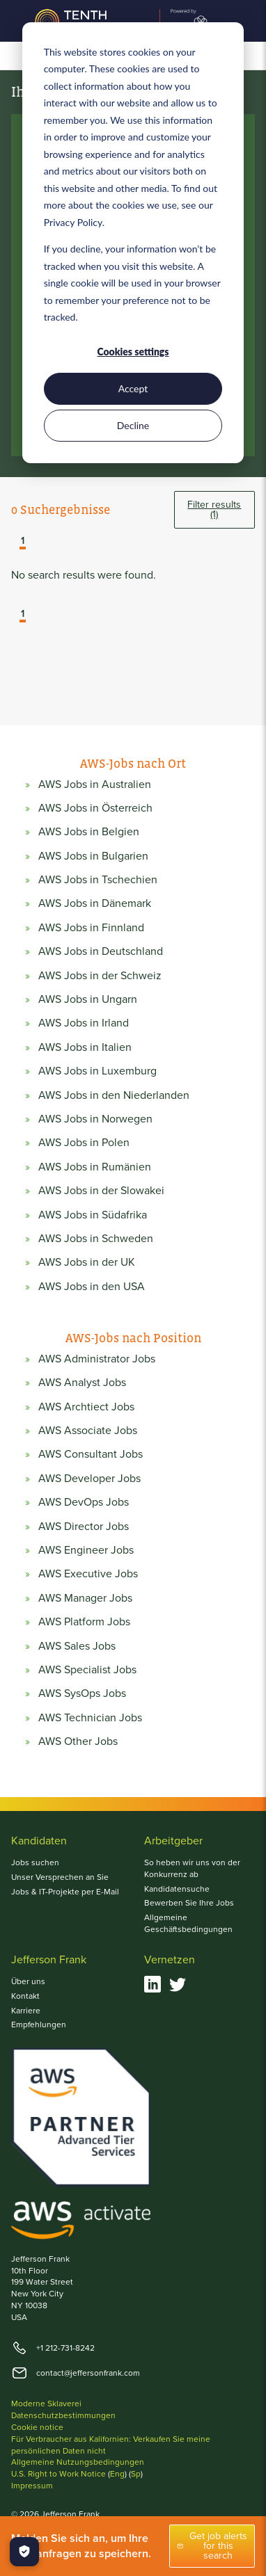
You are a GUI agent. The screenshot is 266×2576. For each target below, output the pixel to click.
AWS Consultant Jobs (90, 1454)
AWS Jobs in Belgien (88, 831)
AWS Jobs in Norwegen (95, 1119)
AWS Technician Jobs (90, 1717)
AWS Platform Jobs (84, 1621)
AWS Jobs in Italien (85, 1047)
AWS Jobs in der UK (86, 1262)
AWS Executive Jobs (88, 1573)
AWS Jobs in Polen (84, 1142)
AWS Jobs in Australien (94, 784)
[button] (12, 542)
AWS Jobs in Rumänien (94, 1167)
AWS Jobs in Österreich (95, 808)
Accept (133, 388)
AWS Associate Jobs (87, 1430)
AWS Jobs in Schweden (95, 1238)
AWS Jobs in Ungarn (87, 999)
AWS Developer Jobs (89, 1478)
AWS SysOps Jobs (82, 1693)
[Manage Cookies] (24, 2551)
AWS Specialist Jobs (87, 1669)
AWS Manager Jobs (85, 1598)
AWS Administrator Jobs (96, 1359)
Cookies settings (133, 351)
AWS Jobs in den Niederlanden (113, 1095)
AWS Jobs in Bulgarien (93, 856)
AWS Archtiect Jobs (86, 1407)
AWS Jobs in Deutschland (100, 951)
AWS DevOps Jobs (83, 1502)
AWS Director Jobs (83, 1526)
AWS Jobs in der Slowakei (101, 1190)
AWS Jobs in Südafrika (92, 1215)
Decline (133, 425)
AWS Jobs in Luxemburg (97, 1071)
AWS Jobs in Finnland (91, 927)
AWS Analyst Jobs (82, 1382)
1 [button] (22, 542)
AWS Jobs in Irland (83, 1023)
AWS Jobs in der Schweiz (100, 975)
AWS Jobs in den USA (91, 1286)
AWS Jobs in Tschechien (97, 879)
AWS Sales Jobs (77, 1646)
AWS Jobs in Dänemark (94, 903)
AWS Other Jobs (78, 1741)
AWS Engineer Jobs (86, 1550)
